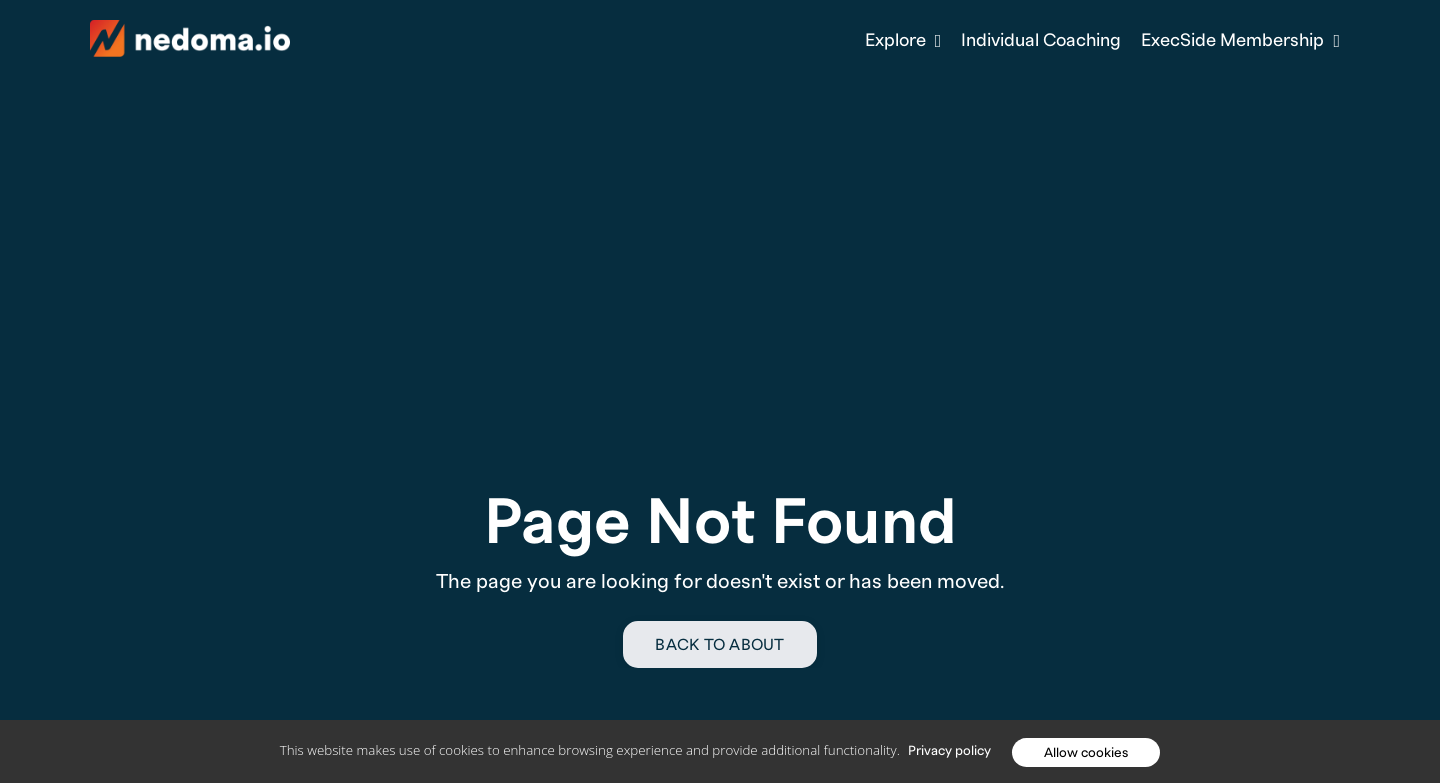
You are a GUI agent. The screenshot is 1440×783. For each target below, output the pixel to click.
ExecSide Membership (1240, 41)
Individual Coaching (1041, 40)
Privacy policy (949, 750)
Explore (903, 41)
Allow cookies (1086, 752)
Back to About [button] (719, 645)
